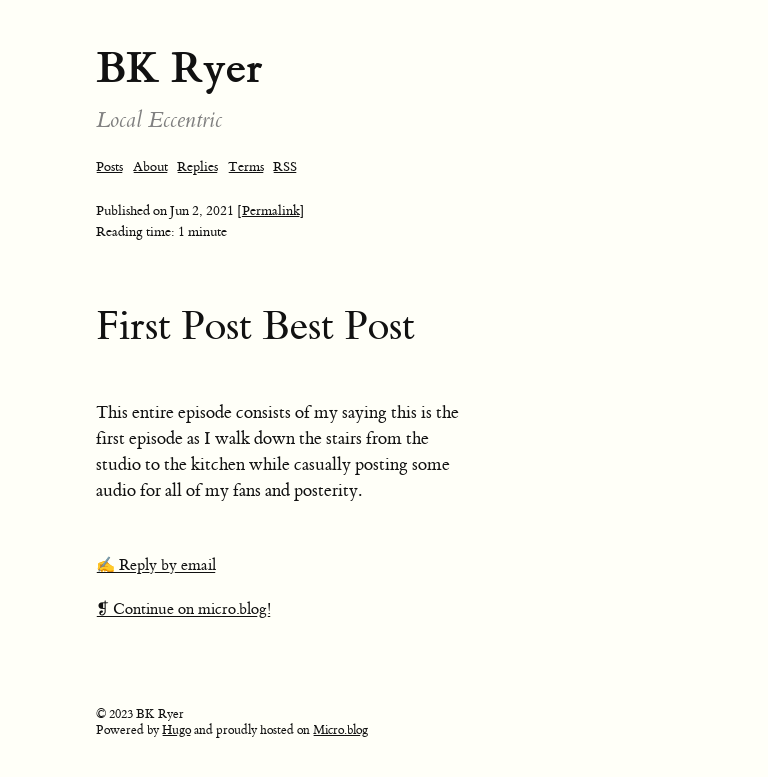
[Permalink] (271, 210)
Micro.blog (340, 730)
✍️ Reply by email (156, 565)
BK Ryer (179, 67)
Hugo (176, 730)
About (150, 166)
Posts (109, 166)
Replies (197, 166)
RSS (285, 166)
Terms (246, 166)
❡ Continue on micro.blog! (183, 609)
